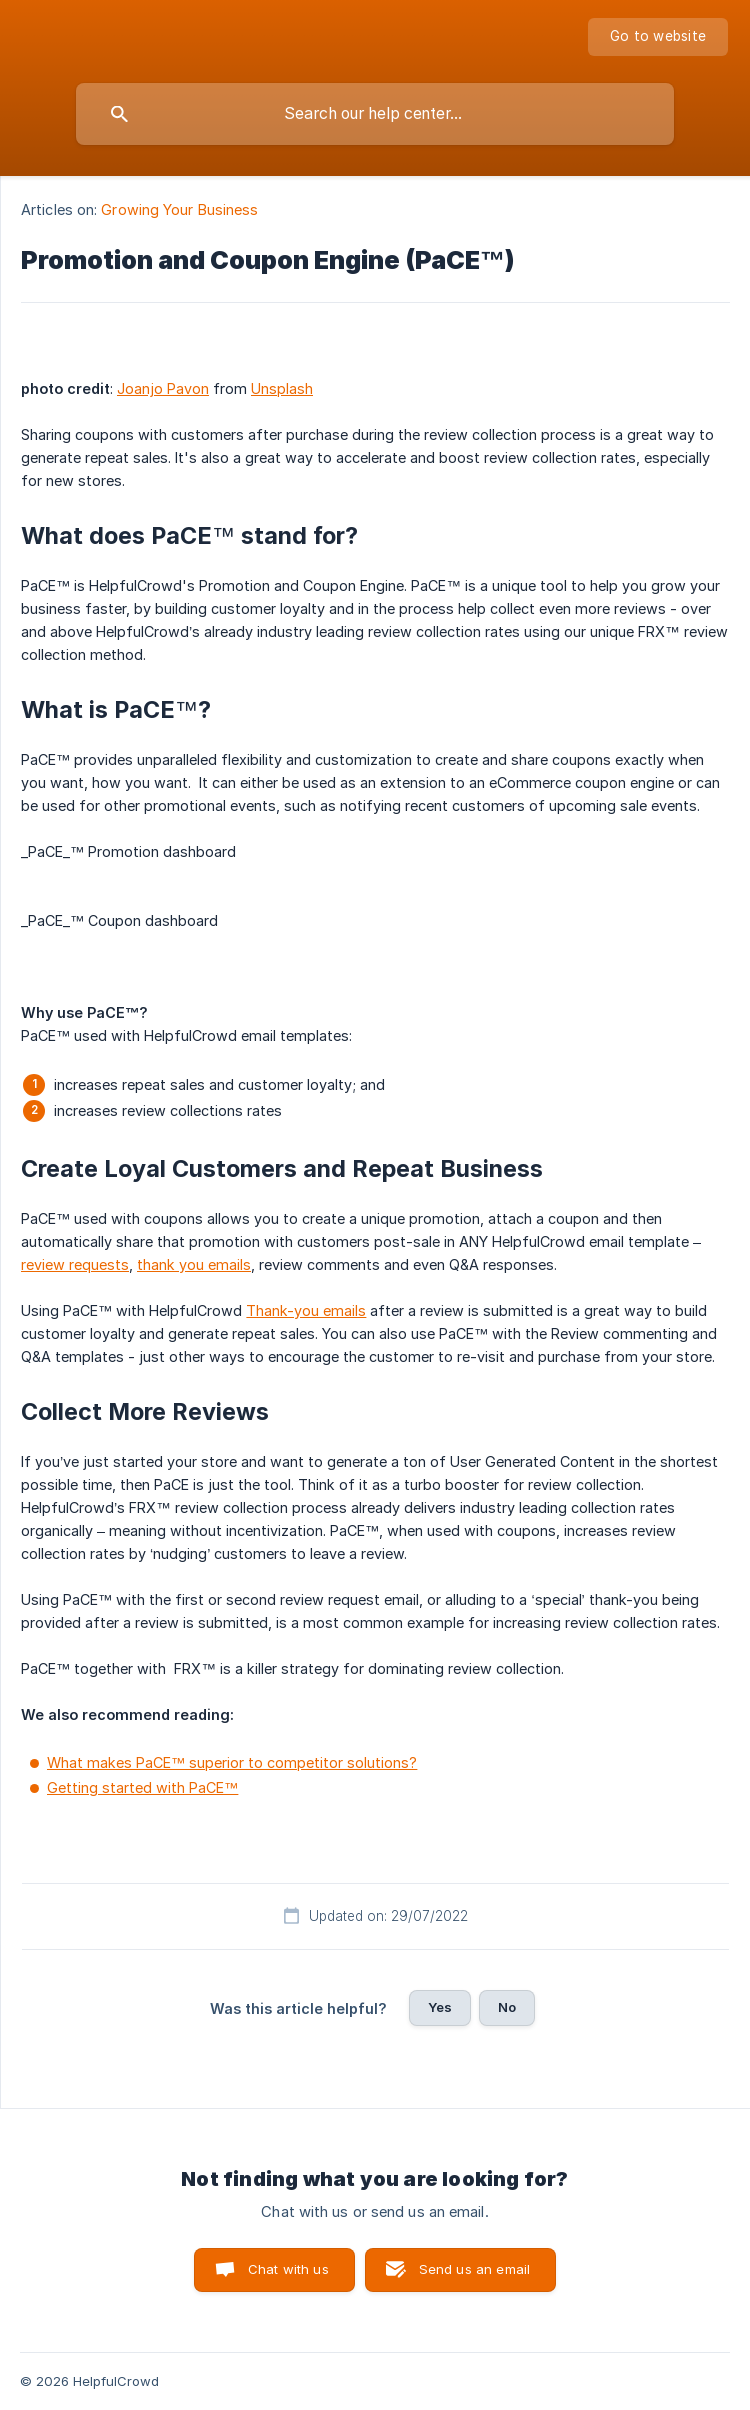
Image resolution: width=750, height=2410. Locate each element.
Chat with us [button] (288, 2269)
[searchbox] (375, 114)
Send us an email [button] (474, 2269)
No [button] (507, 2007)
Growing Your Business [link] (179, 209)
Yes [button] (440, 2007)
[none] (658, 37)
